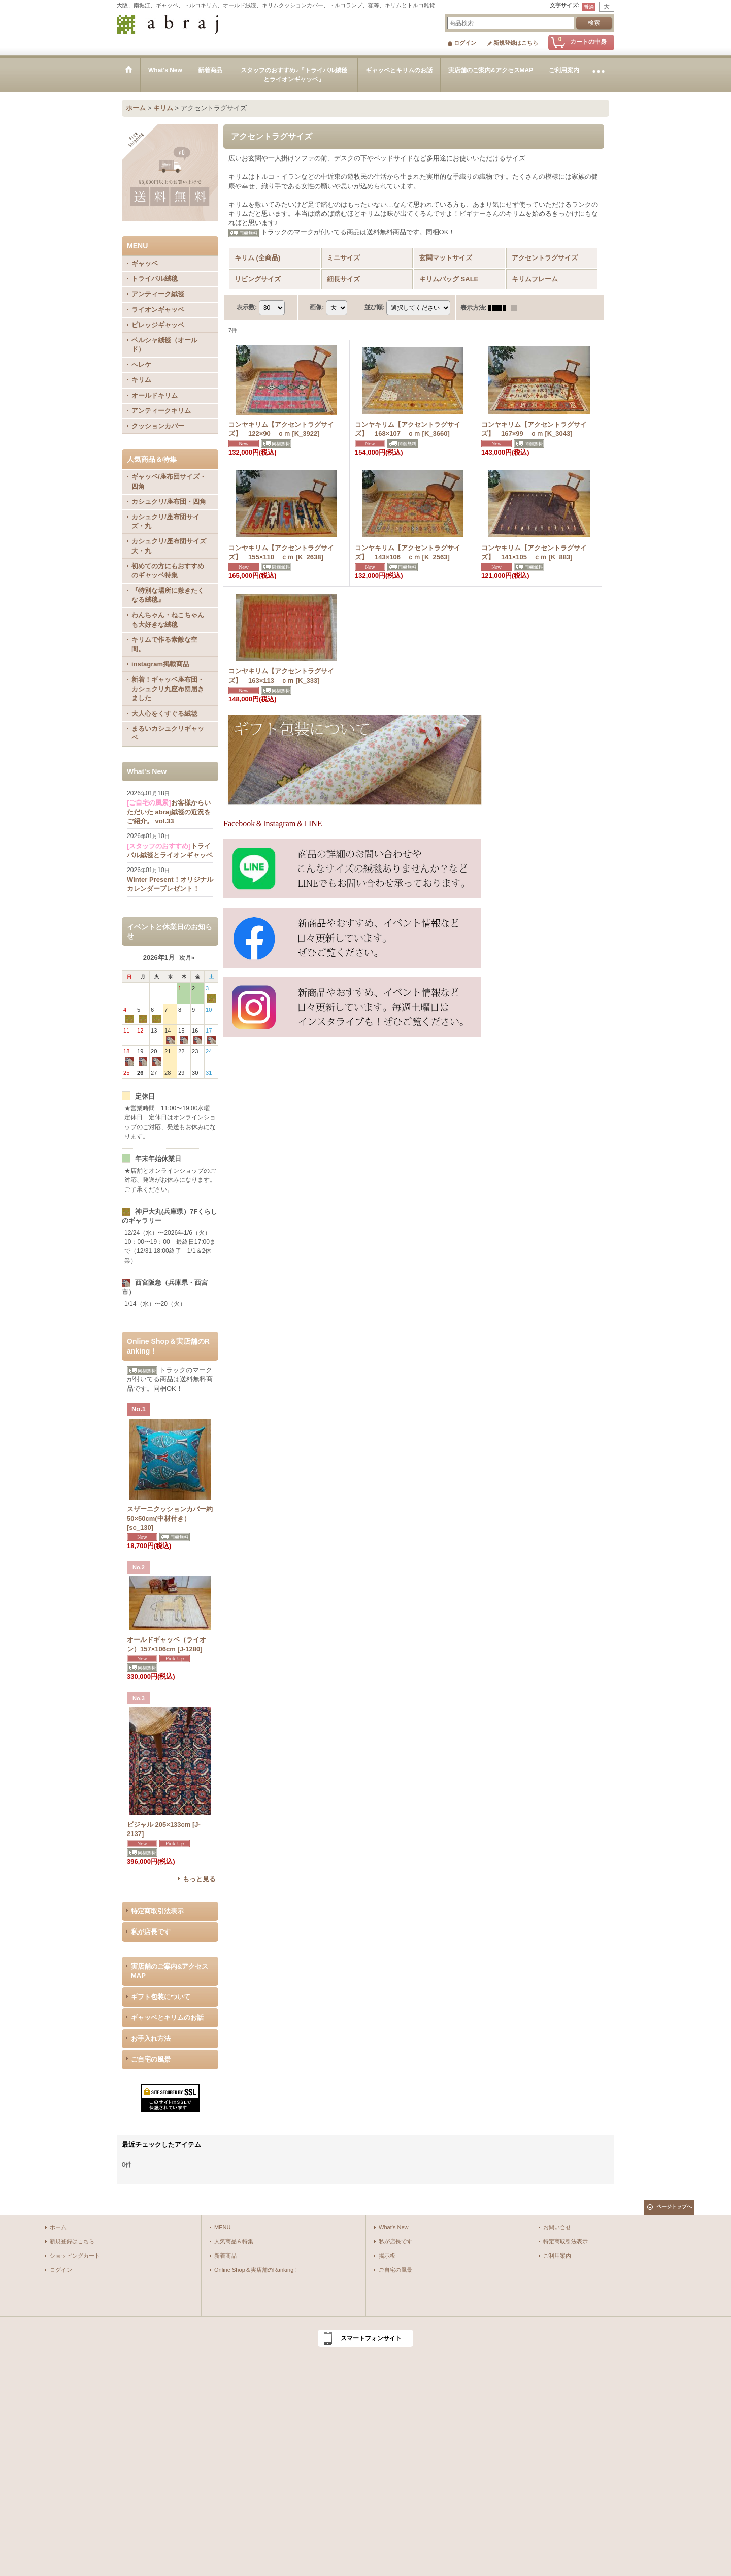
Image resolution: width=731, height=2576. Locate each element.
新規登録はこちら (515, 43)
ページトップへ (674, 2206)
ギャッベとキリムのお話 (167, 2017)
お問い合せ (557, 2227)
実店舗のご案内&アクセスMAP (169, 1970)
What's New (394, 2227)
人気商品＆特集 (233, 2241)
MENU (222, 2227)
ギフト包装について (160, 1997)
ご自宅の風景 (151, 2059)
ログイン (465, 43)
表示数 (247, 307)
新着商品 (225, 2255)
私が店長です (151, 1932)
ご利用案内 (557, 2255)
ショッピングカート (75, 2255)
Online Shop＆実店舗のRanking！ (256, 2270)
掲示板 (387, 2255)
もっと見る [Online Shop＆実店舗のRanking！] (199, 1879)
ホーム (58, 2227)
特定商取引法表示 (157, 1911)
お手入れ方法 (151, 2038)
